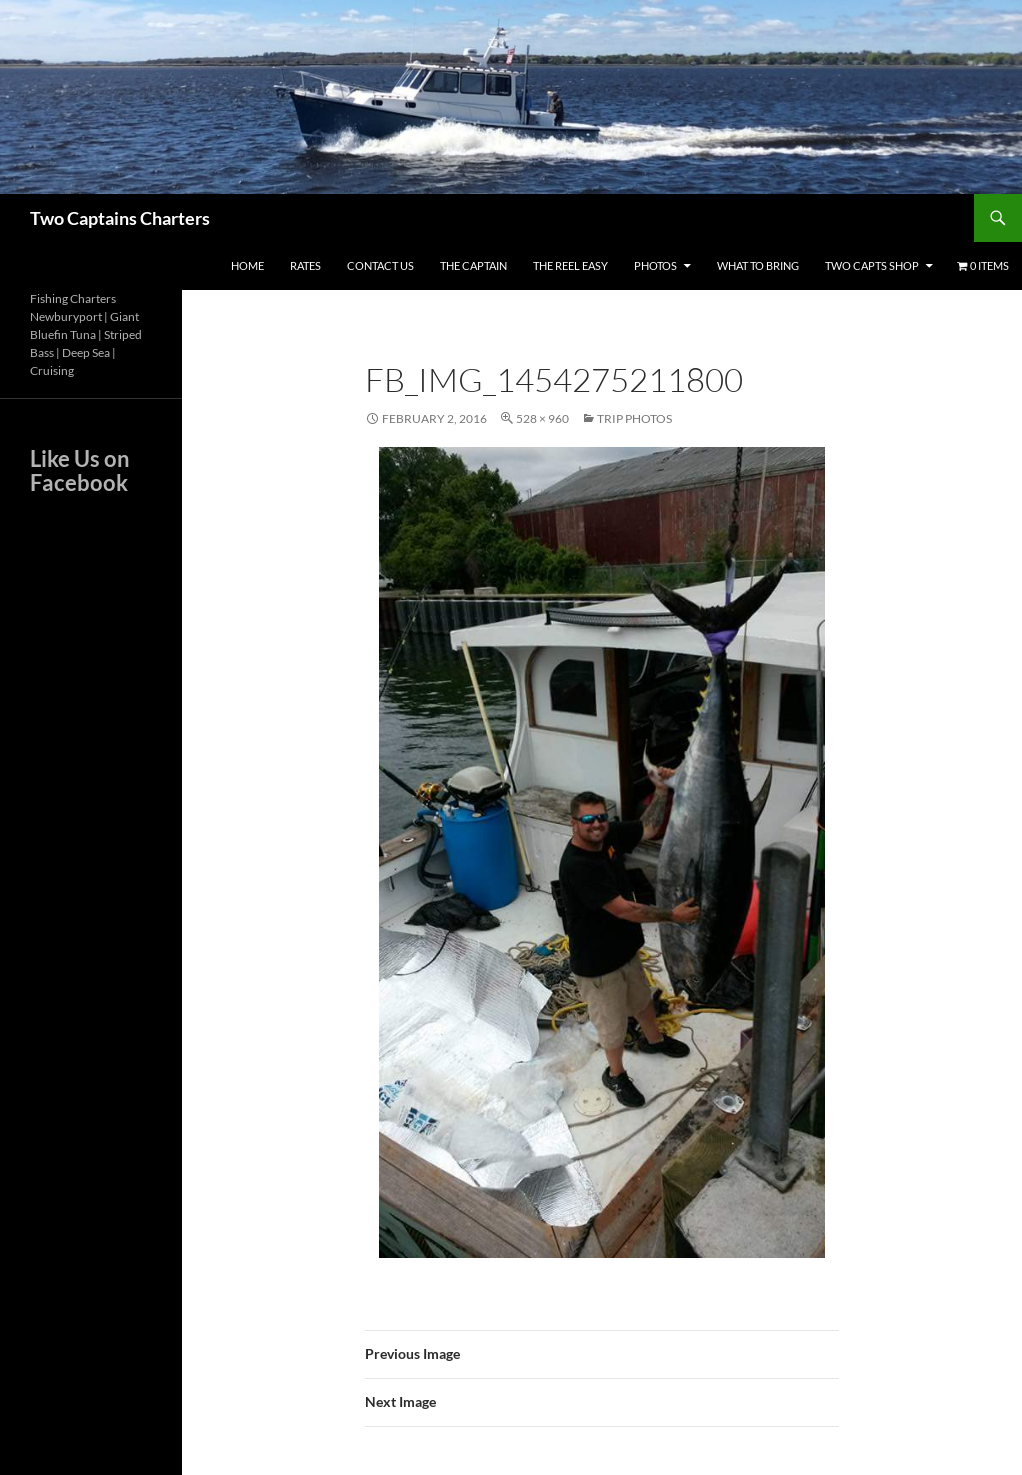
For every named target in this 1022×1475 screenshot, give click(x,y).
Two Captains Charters (120, 218)
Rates (305, 265)
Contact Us (380, 265)
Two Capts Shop (872, 265)
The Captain (473, 265)
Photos (655, 265)
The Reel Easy (570, 265)
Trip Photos (634, 418)
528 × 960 (542, 418)
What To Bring (758, 265)
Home (247, 265)
